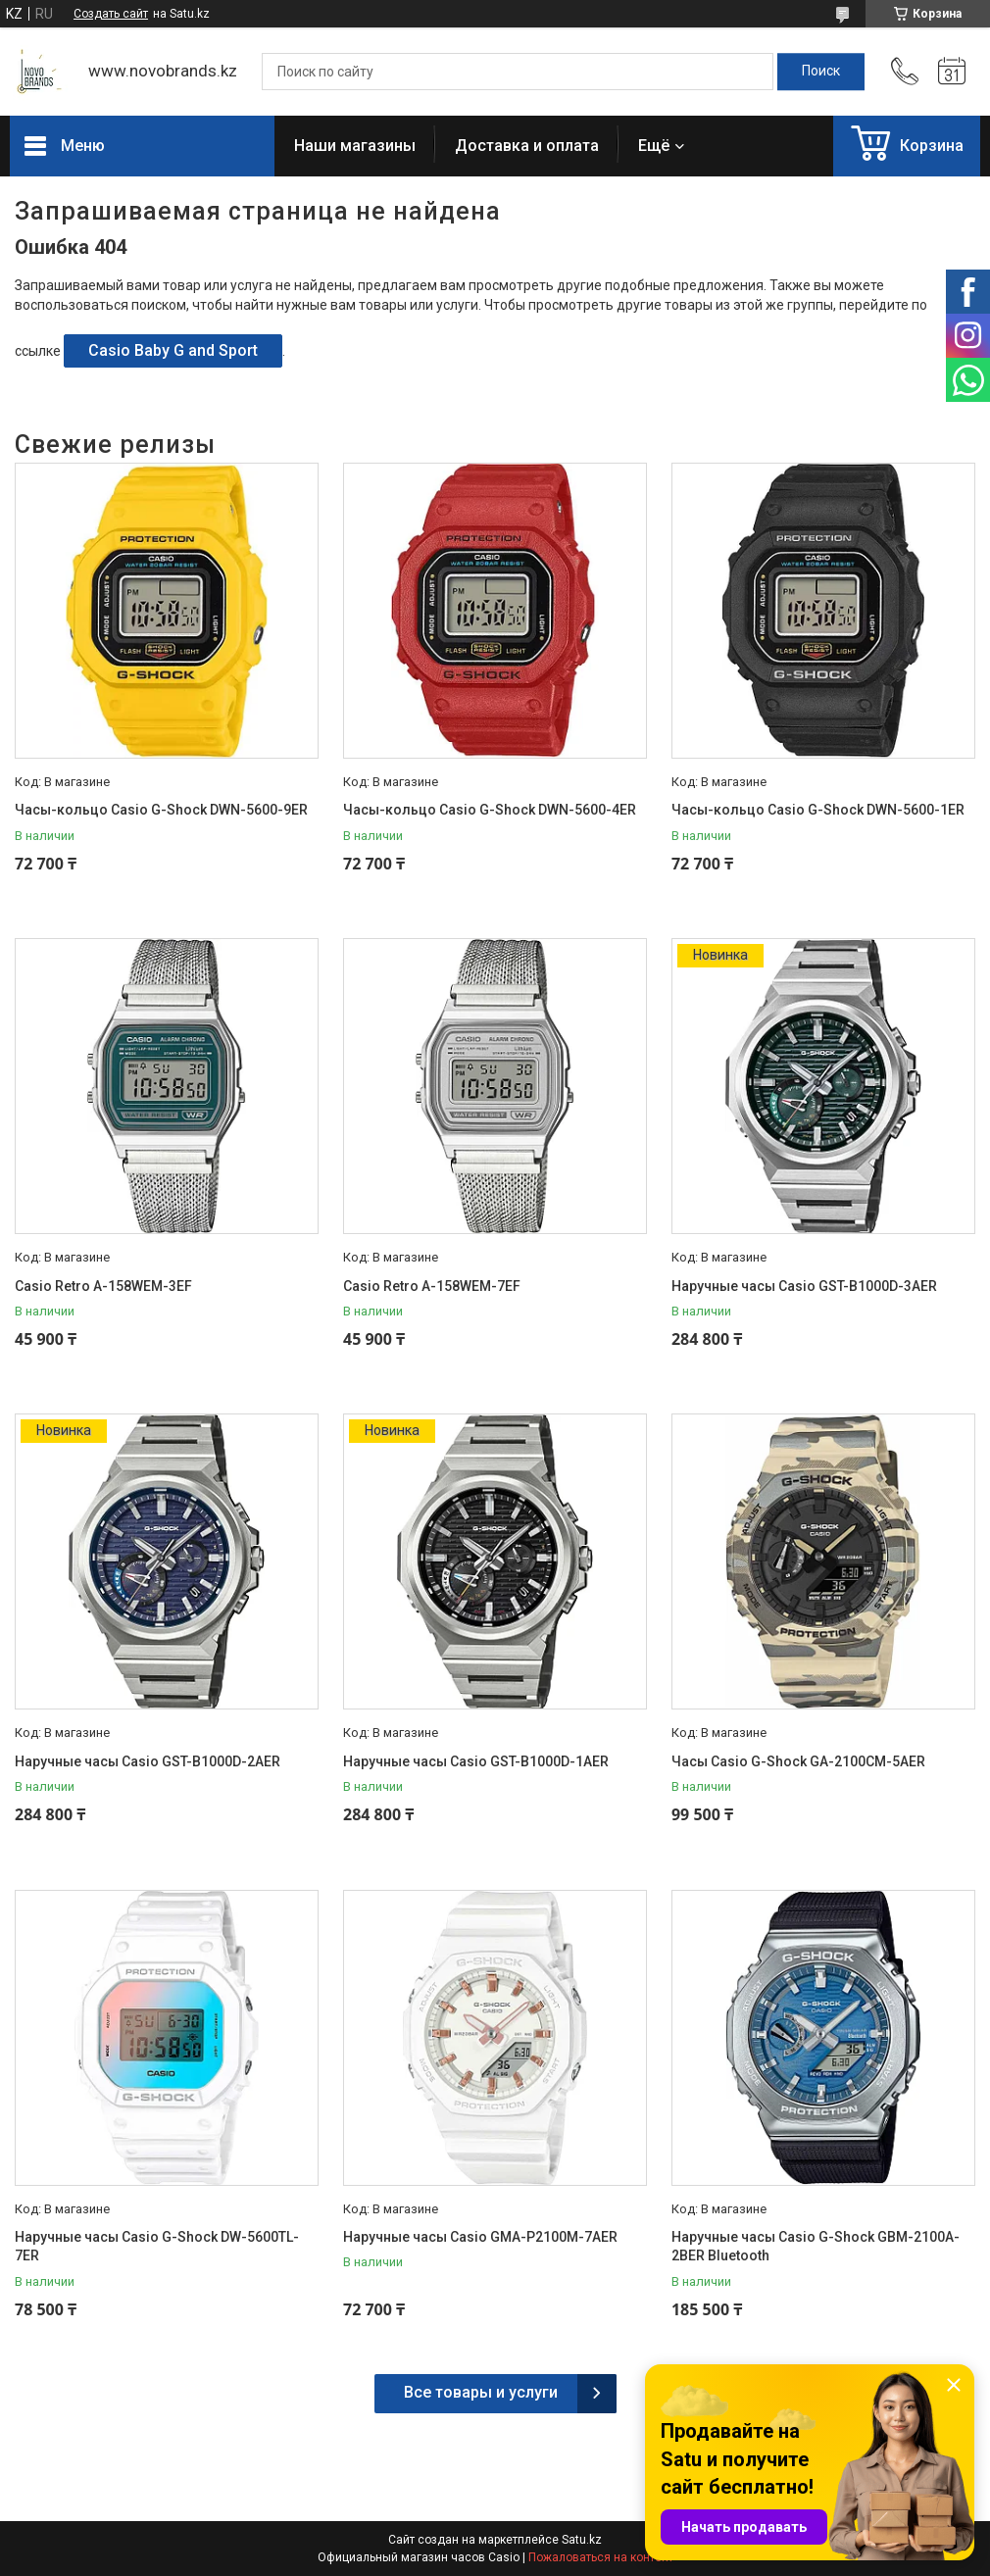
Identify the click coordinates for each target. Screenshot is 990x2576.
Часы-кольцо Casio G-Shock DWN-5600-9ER (161, 809)
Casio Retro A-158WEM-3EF (103, 1286)
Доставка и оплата (527, 145)
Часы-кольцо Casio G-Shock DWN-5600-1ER (818, 809)
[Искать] (821, 71)
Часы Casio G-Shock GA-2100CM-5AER (798, 1761)
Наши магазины (355, 145)
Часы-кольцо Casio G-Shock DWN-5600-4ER (489, 809)
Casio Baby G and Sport (173, 350)
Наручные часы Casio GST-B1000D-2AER (147, 1761)
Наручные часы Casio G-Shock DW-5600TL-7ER (157, 2246)
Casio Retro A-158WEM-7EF (431, 1286)
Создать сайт (111, 14)
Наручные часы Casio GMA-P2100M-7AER (480, 2237)
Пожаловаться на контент (600, 2557)
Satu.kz (582, 2540)
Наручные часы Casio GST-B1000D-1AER (476, 1761)
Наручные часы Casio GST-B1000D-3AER (804, 1286)
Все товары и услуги (481, 2392)
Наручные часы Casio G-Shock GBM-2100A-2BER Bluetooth (815, 2246)
